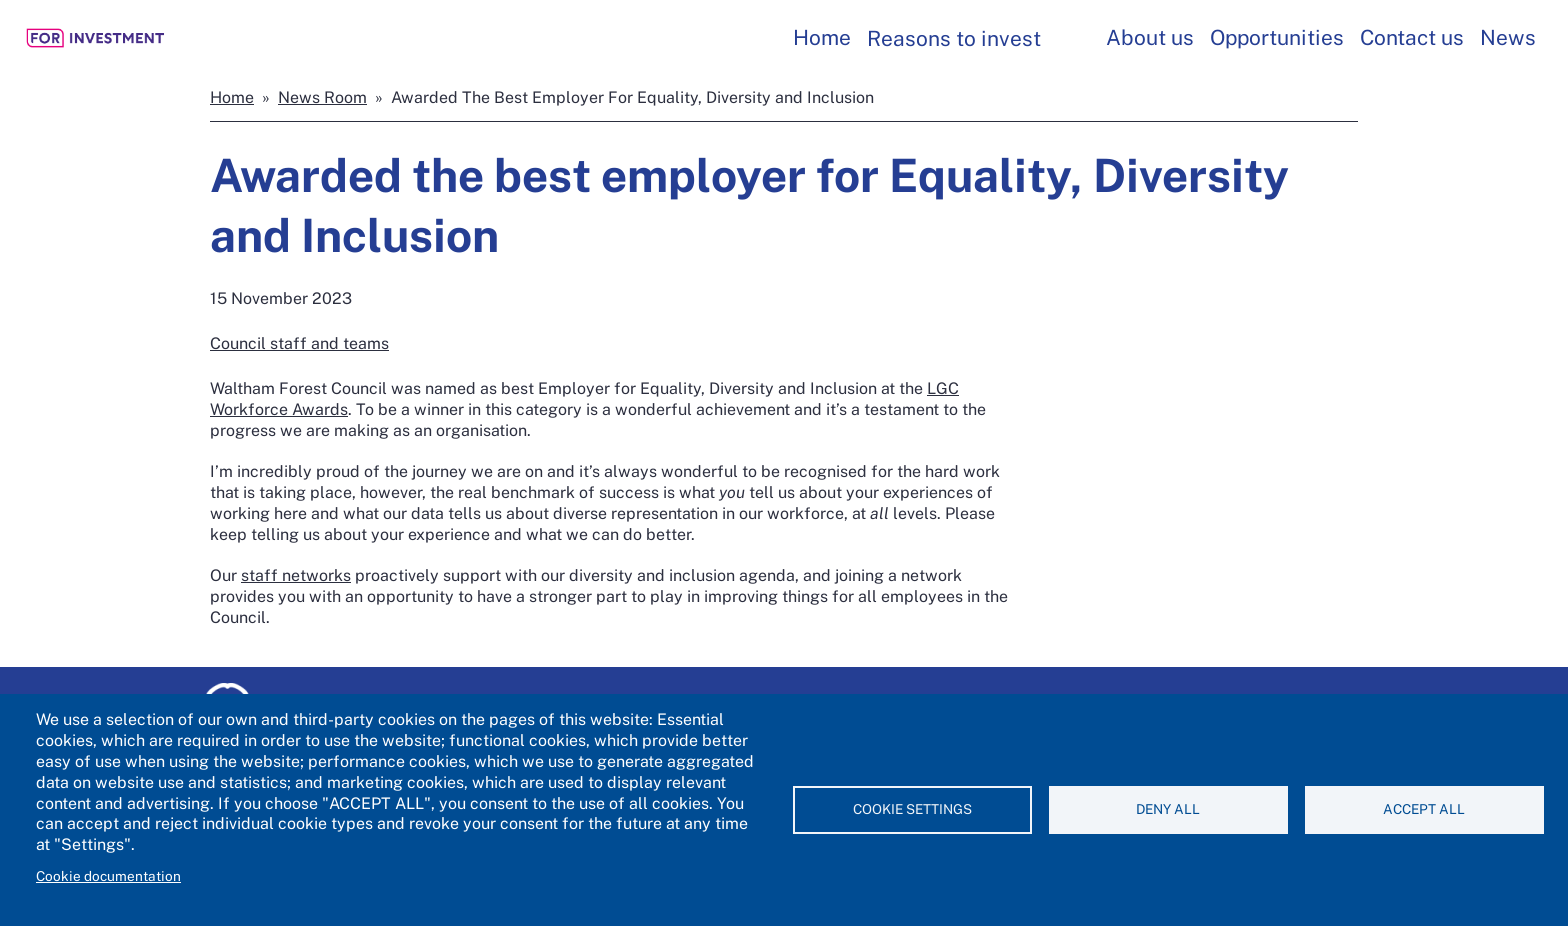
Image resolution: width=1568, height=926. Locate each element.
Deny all (1168, 809)
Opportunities (1277, 37)
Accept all (1424, 809)
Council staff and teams (299, 343)
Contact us (1412, 37)
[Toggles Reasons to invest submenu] (1068, 38)
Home (822, 37)
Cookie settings (912, 809)
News (1508, 37)
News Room (322, 97)
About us (1150, 37)
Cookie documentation (108, 876)
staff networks (296, 575)
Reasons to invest (954, 38)
